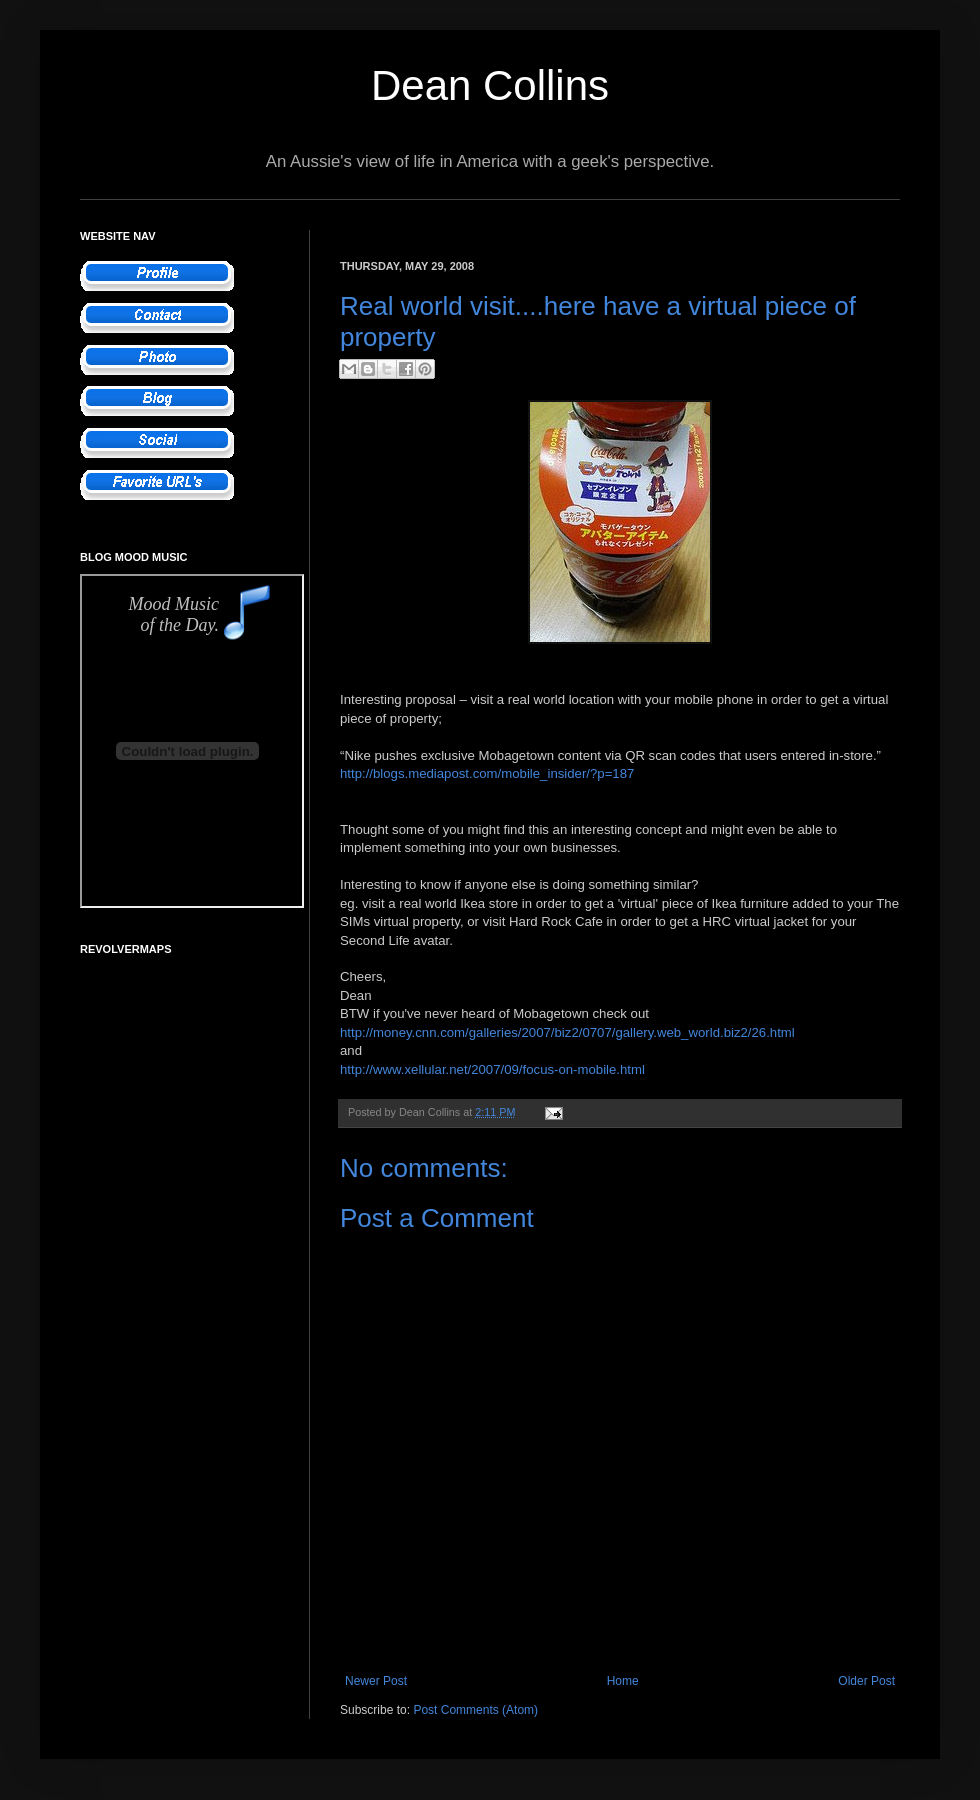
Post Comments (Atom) (475, 1710)
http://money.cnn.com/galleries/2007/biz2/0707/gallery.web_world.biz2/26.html (567, 1032)
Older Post (866, 1681)
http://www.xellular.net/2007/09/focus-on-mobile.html (492, 1069)
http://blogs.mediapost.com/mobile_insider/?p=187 (487, 773)
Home (623, 1681)
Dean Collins (490, 85)
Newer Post (376, 1681)
